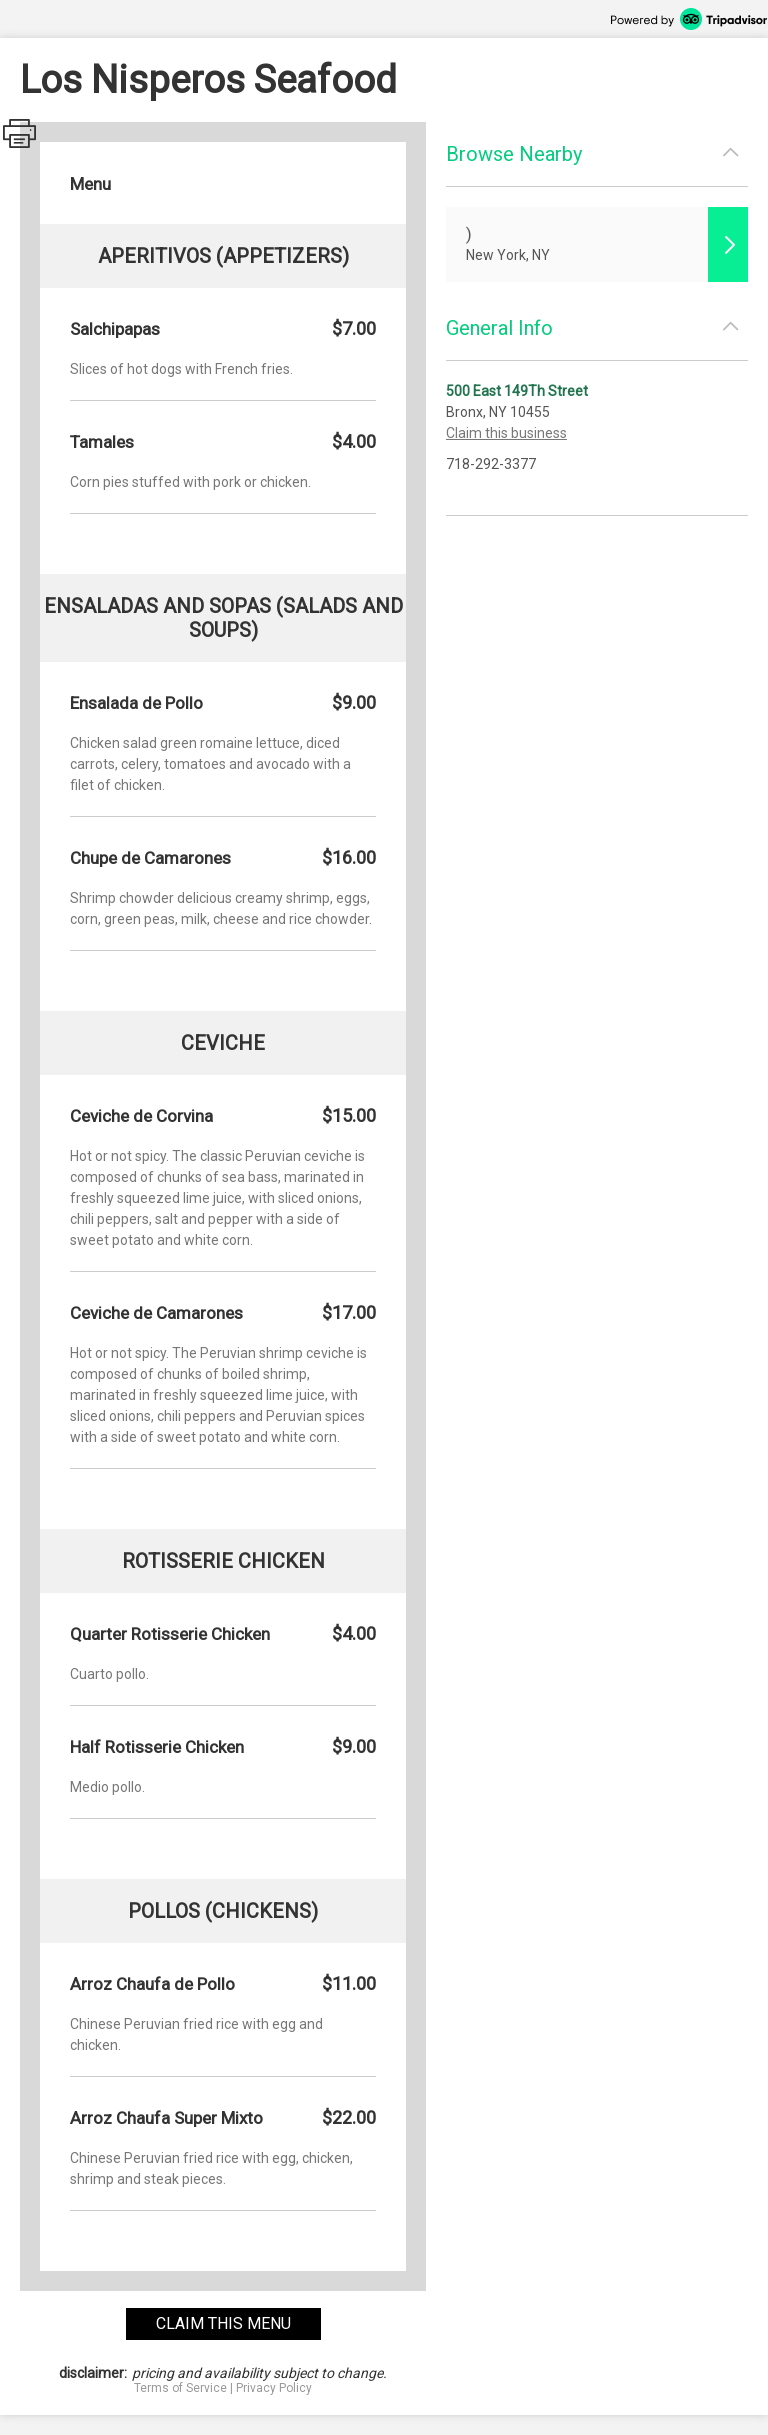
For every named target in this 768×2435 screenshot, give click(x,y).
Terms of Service (180, 2388)
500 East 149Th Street (517, 391)
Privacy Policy (274, 2388)
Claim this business (506, 433)
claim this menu (223, 2323)
